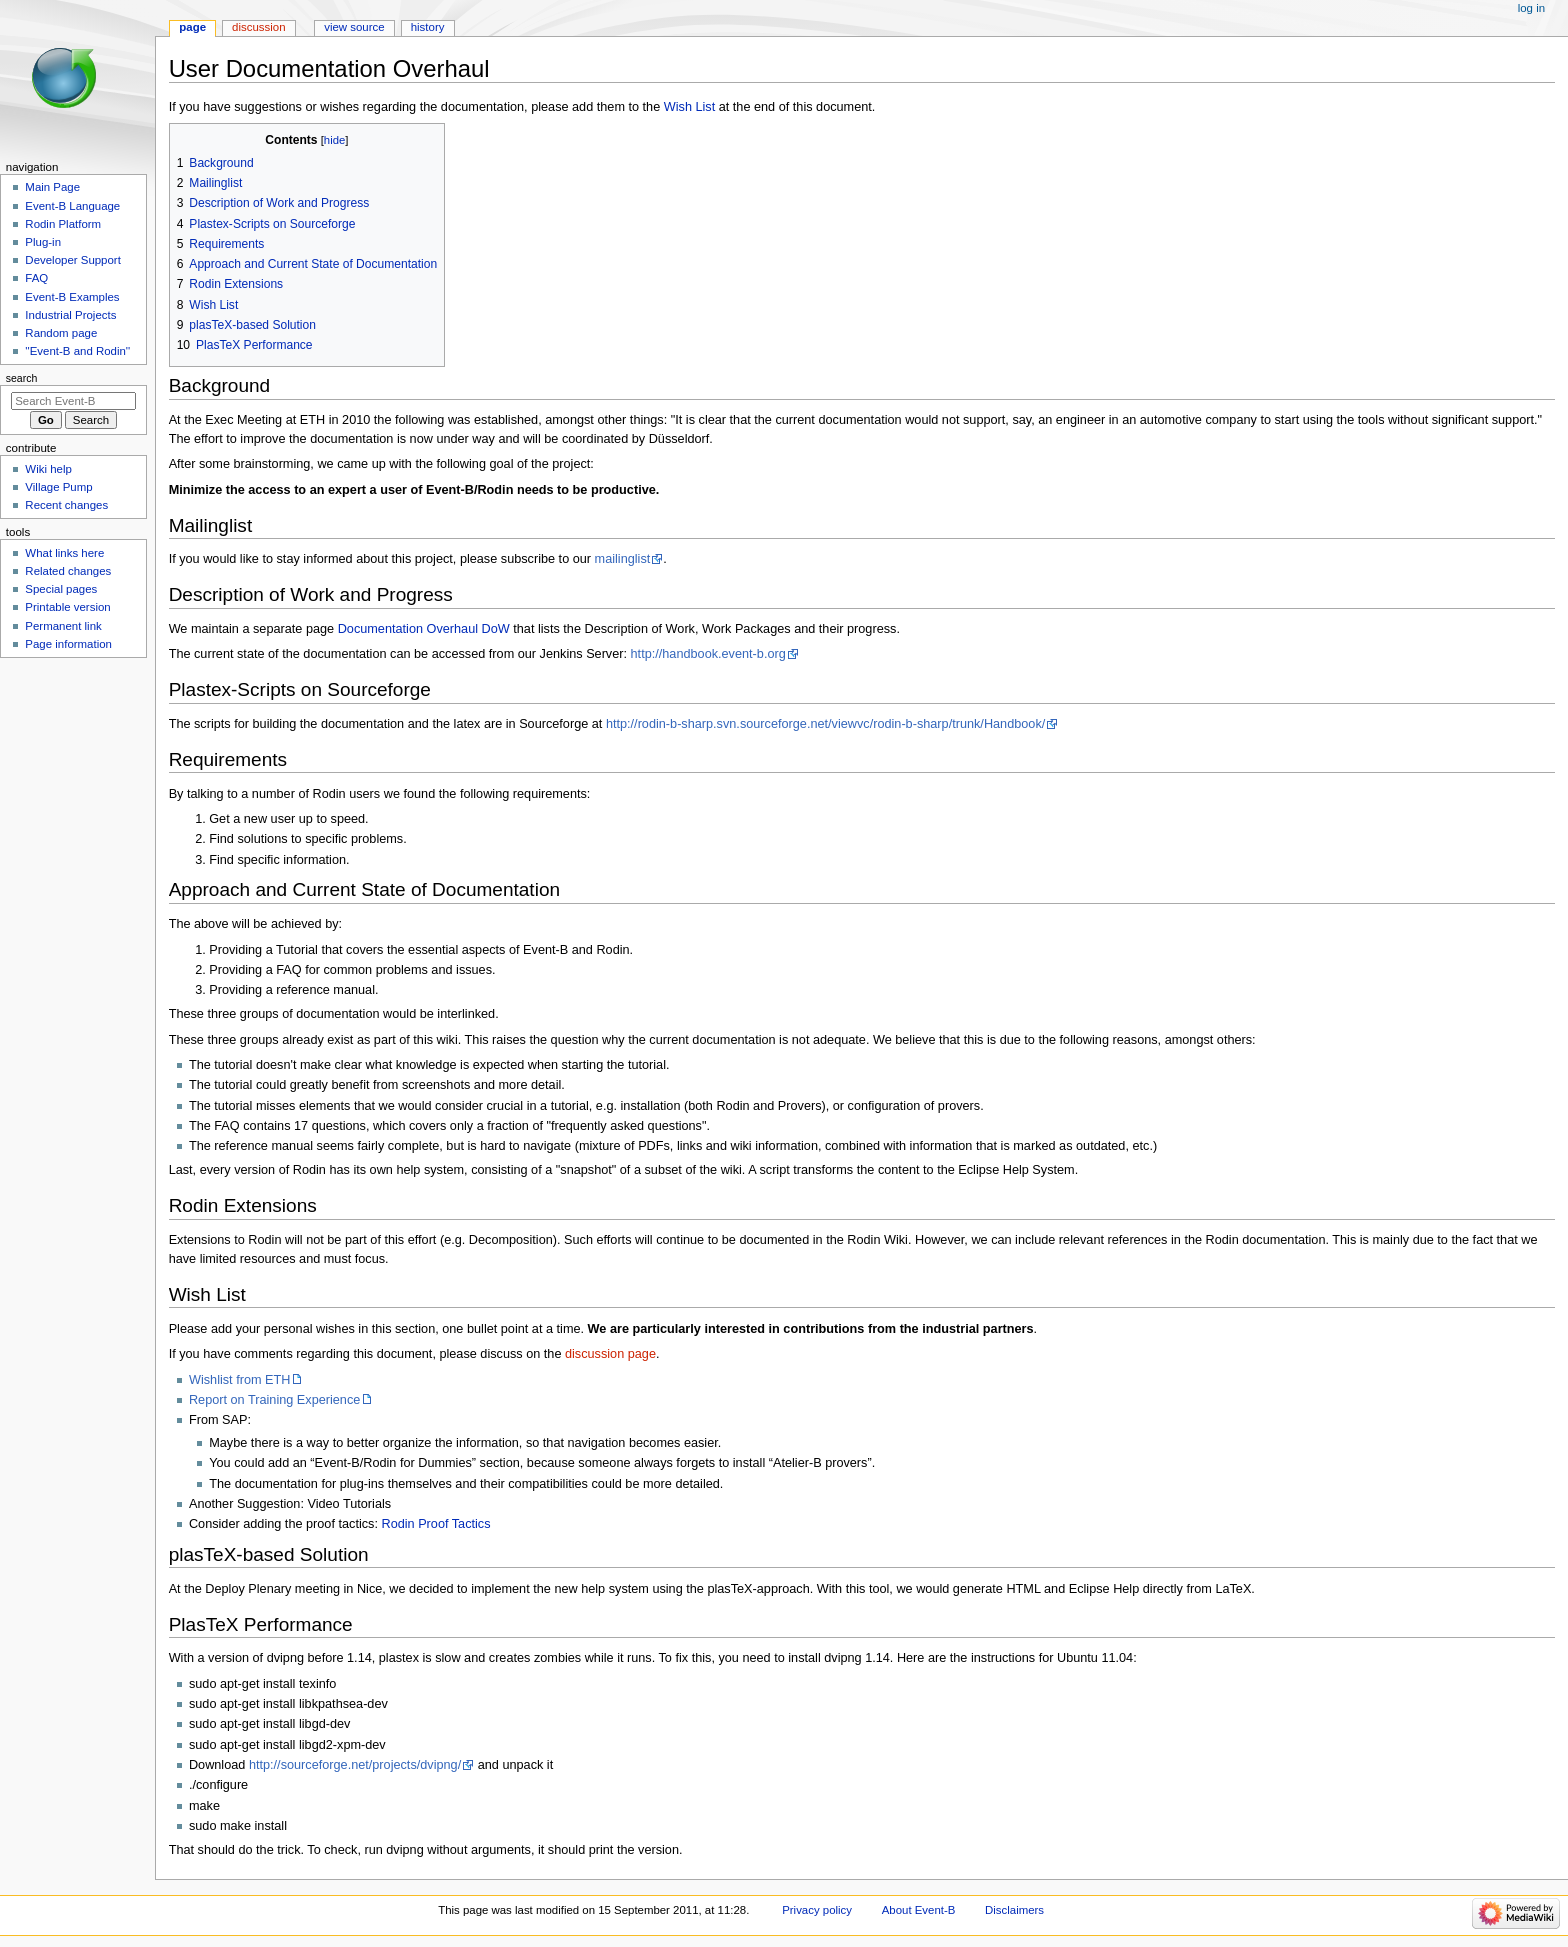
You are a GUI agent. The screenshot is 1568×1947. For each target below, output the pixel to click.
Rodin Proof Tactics (435, 1524)
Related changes (68, 571)
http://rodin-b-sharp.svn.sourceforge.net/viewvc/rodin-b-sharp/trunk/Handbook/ (825, 724)
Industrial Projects (70, 315)
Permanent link (63, 626)
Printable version (67, 607)
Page (192, 27)
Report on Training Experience (274, 1400)
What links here (64, 553)
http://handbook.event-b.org (708, 654)
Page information (68, 644)
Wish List (689, 107)
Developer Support (73, 260)
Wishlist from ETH (240, 1380)
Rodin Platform (63, 224)
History (428, 27)
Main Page (52, 187)
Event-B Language (72, 206)
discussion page (610, 1354)
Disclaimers (1014, 1910)
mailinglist (623, 559)
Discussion (258, 27)
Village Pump (58, 487)
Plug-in (43, 242)
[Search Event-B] (73, 401)
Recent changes (66, 505)
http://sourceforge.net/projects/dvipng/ (355, 1765)
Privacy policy (817, 1910)
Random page (61, 333)
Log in (1531, 8)
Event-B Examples (72, 297)
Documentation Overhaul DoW (424, 629)
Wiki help (48, 469)
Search (22, 378)
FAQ (36, 278)
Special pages (61, 589)
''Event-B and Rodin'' (77, 351)
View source (354, 27)
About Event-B (919, 1910)
